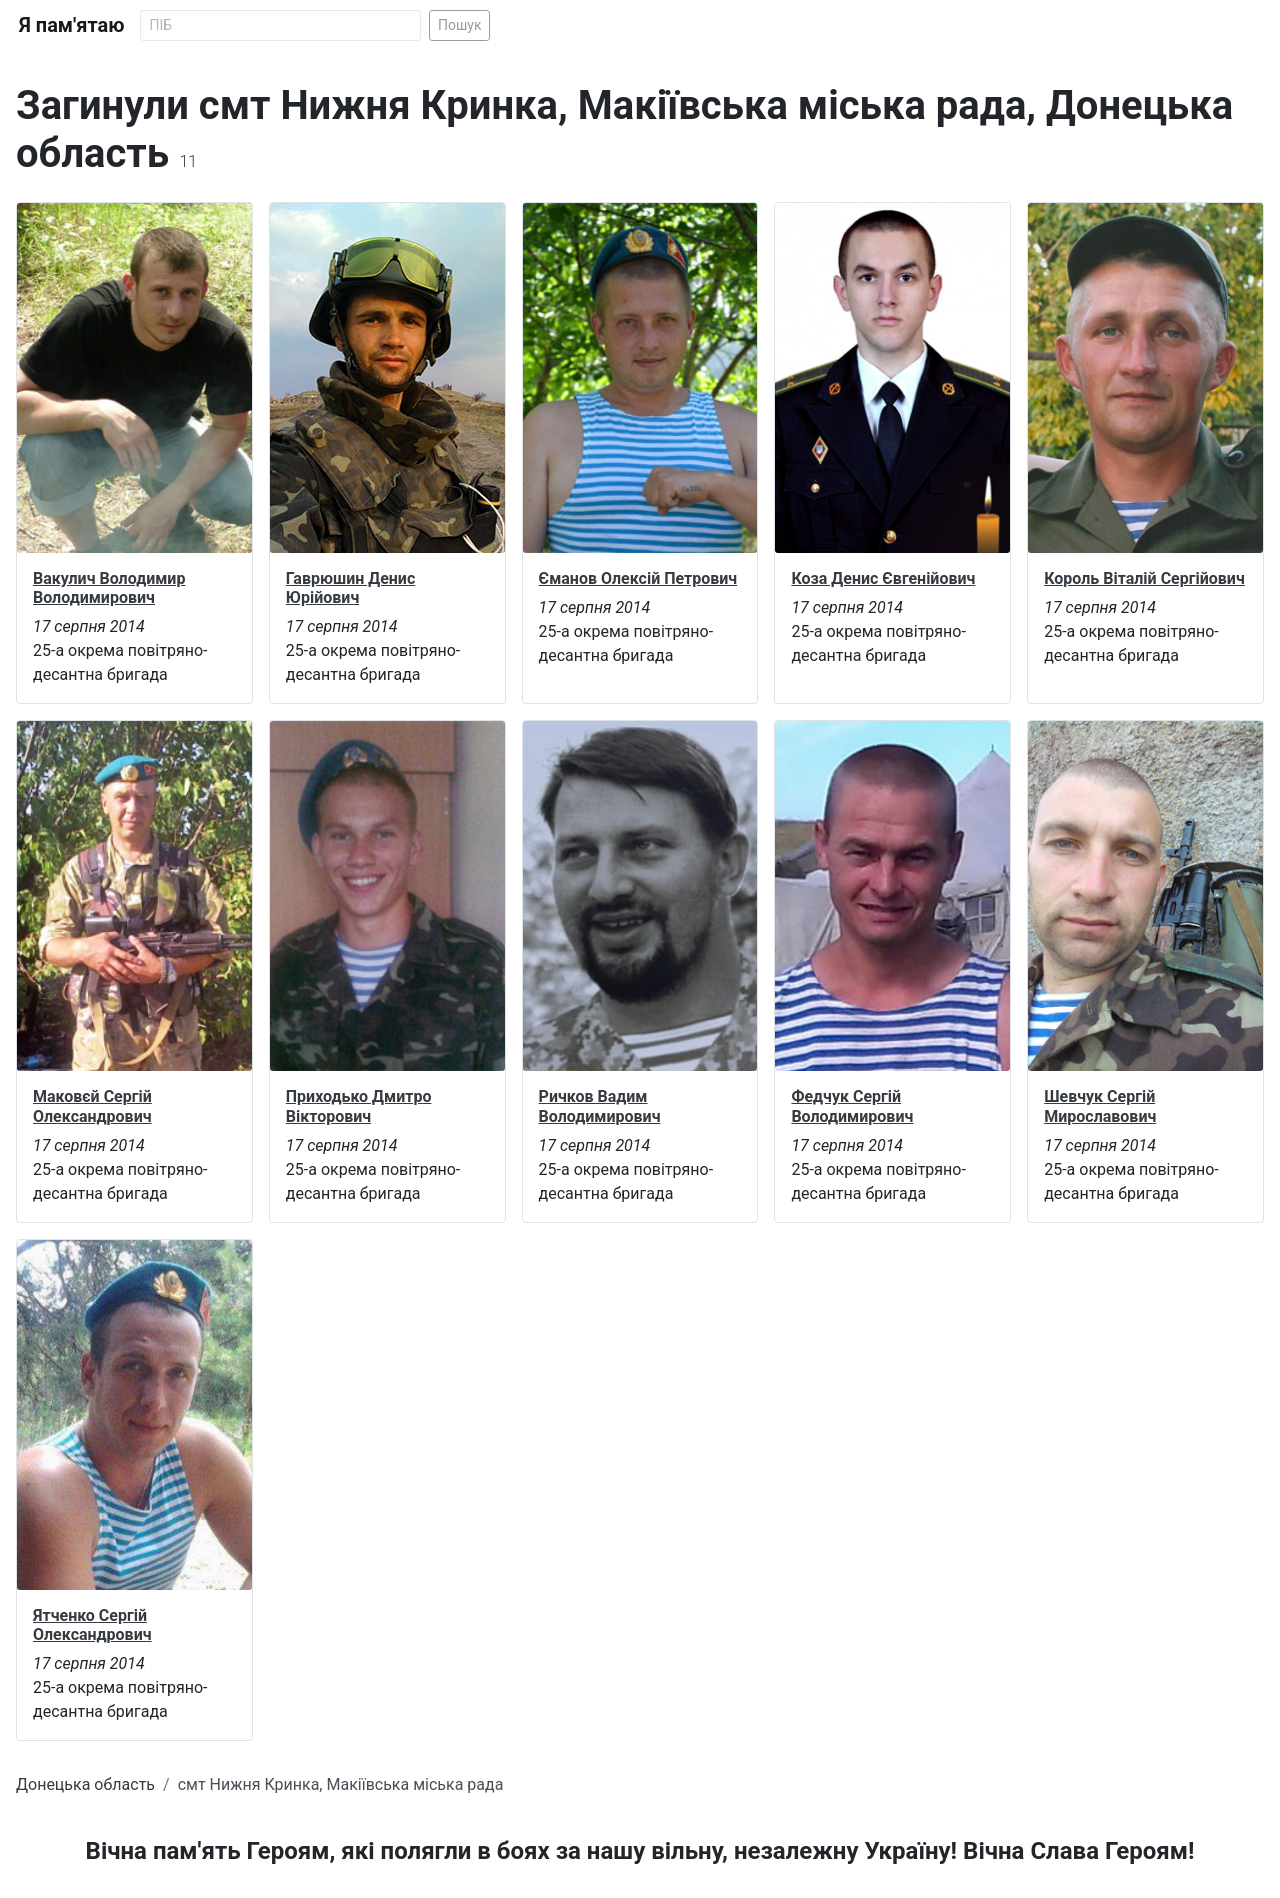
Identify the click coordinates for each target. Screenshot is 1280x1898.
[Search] (280, 25)
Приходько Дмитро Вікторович (359, 1106)
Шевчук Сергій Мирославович (1100, 1106)
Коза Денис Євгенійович (883, 578)
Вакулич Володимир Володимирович (109, 588)
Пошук (460, 25)
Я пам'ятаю (71, 25)
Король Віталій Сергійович (1144, 578)
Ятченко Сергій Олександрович (92, 1625)
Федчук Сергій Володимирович (852, 1106)
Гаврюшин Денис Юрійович (350, 588)
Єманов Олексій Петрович (638, 578)
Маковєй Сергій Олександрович (92, 1106)
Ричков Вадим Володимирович (600, 1106)
